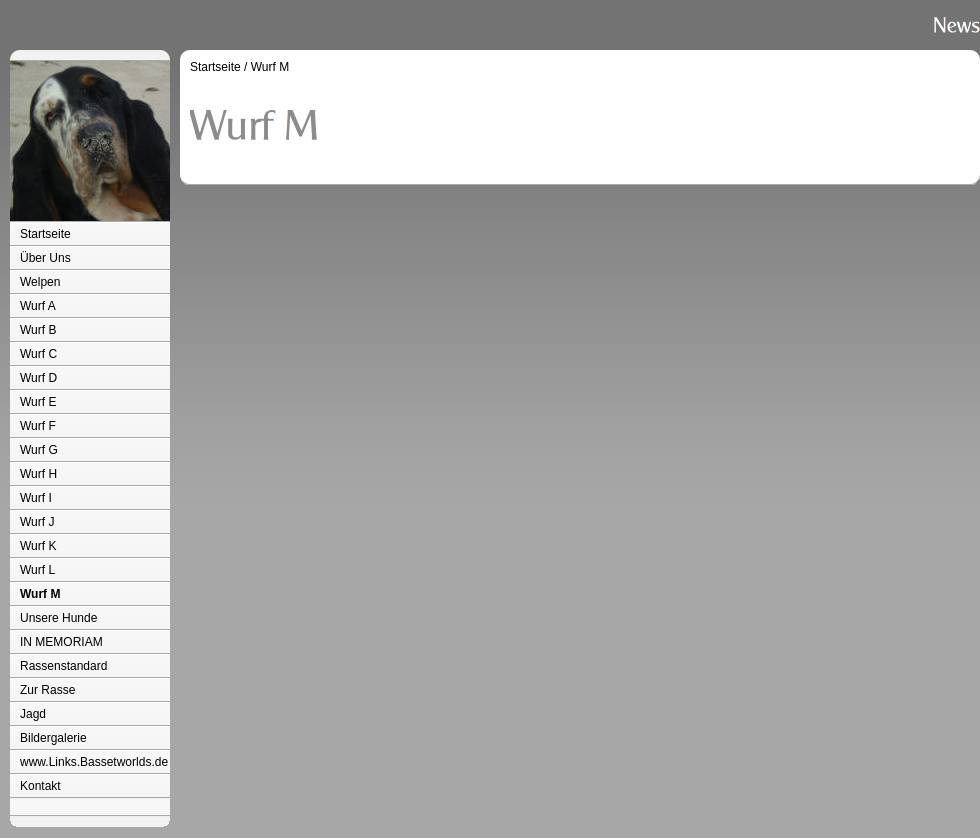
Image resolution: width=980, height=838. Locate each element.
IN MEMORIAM (61, 642)
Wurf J (37, 522)
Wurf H (38, 474)
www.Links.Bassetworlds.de (94, 762)
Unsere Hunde (58, 618)
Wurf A (38, 306)
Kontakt (40, 786)
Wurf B (38, 330)
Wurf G (39, 450)
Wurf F (38, 426)
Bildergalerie (53, 738)
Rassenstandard (63, 666)
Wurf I (36, 498)
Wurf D (38, 378)
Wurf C (38, 354)
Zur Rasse (47, 690)
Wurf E (38, 402)
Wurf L (37, 570)
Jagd (33, 714)
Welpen (40, 282)
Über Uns (45, 258)
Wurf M (40, 594)
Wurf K (38, 546)
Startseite (45, 234)
